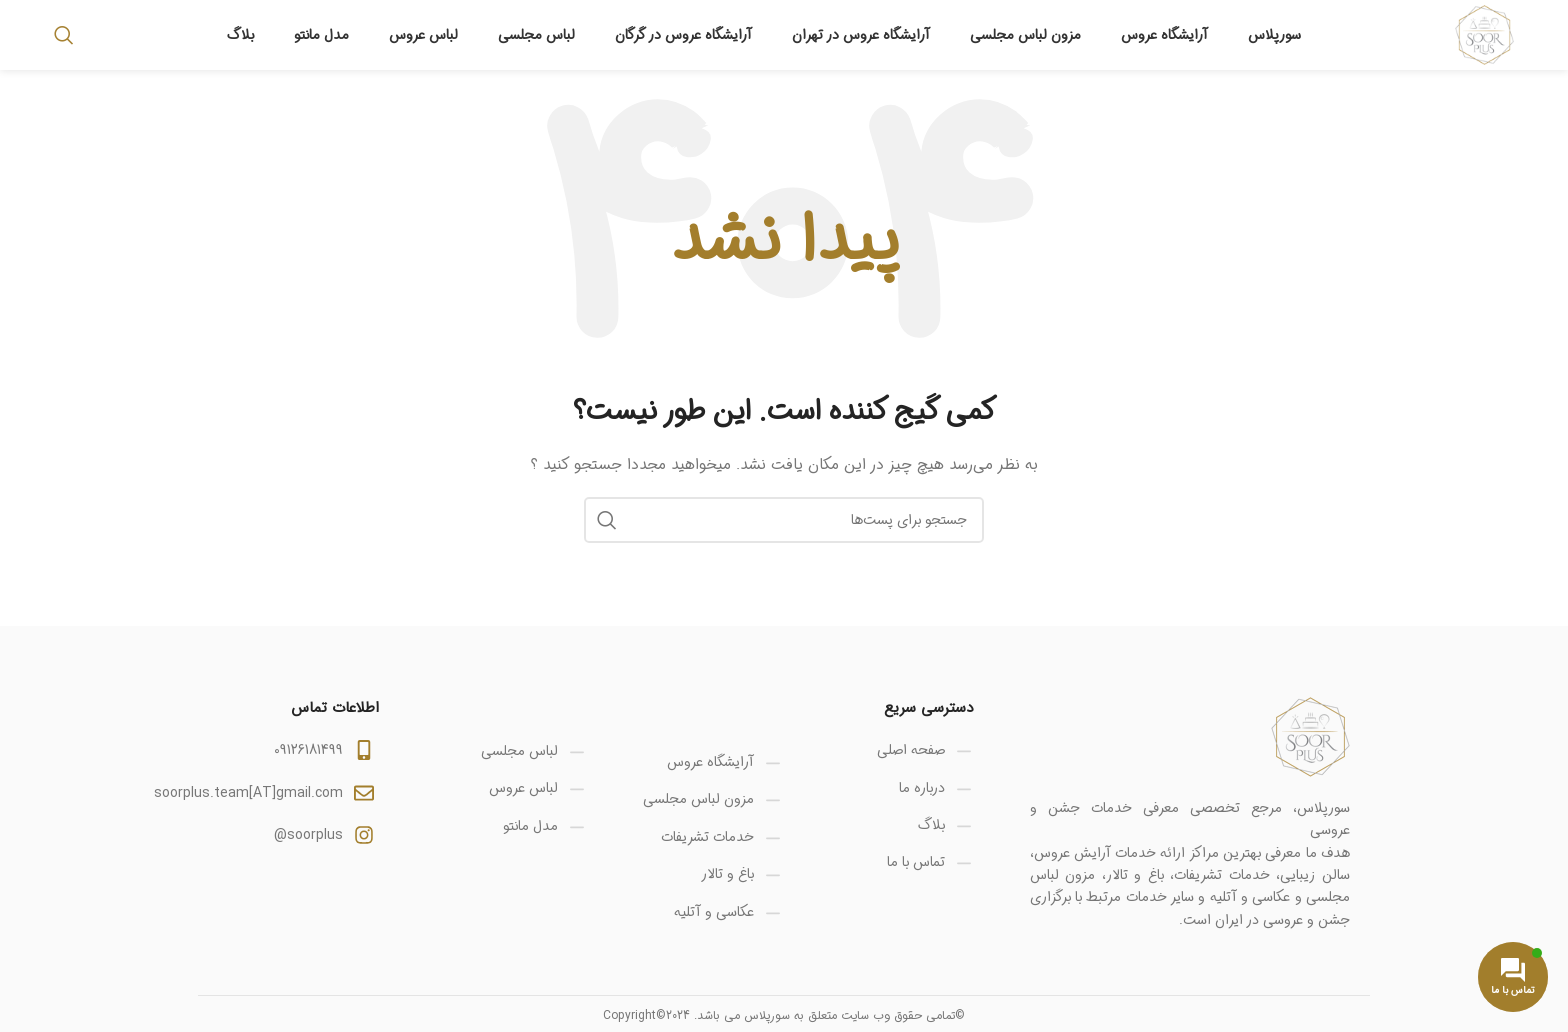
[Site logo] (1484, 35)
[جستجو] (64, 35)
